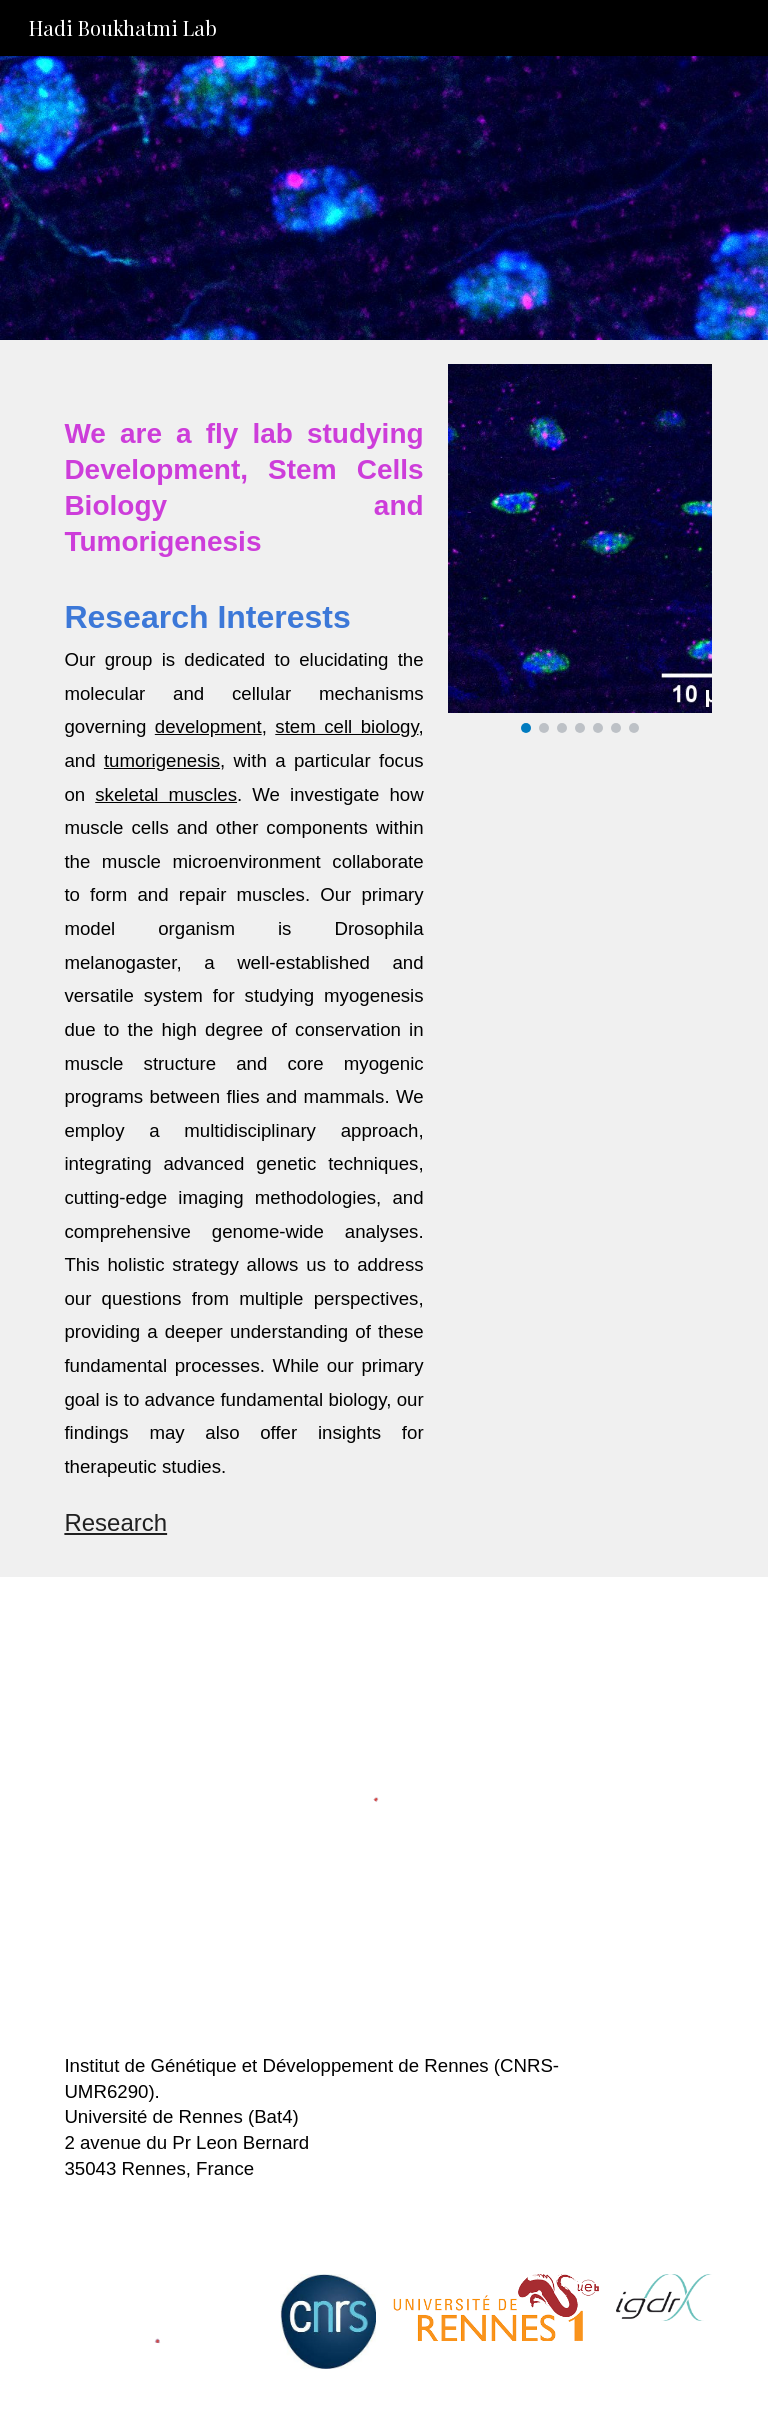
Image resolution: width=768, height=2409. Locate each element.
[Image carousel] (579, 548)
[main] (243, 958)
